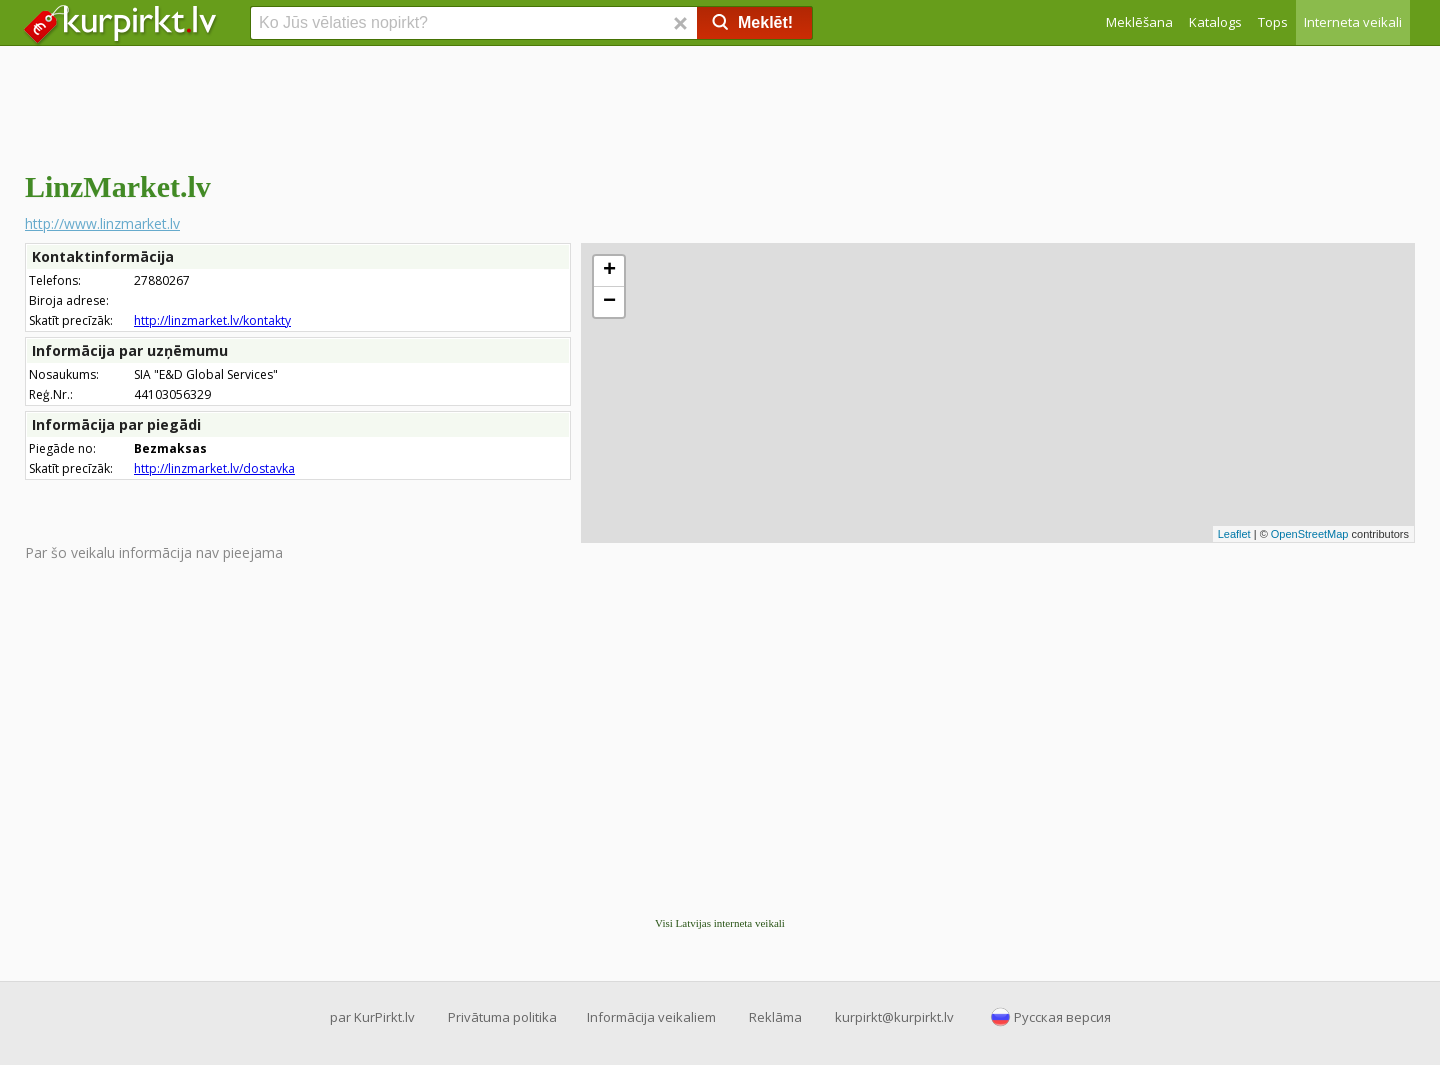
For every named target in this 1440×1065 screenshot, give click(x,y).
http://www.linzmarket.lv (102, 223)
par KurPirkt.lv (372, 1017)
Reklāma (775, 1017)
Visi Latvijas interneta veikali (720, 923)
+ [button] (609, 271)
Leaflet (1234, 534)
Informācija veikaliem (651, 1017)
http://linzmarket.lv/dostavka (214, 468)
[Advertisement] (720, 105)
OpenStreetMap (1310, 534)
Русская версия (1062, 1017)
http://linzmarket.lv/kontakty (212, 320)
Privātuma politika (502, 1017)
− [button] (609, 302)
